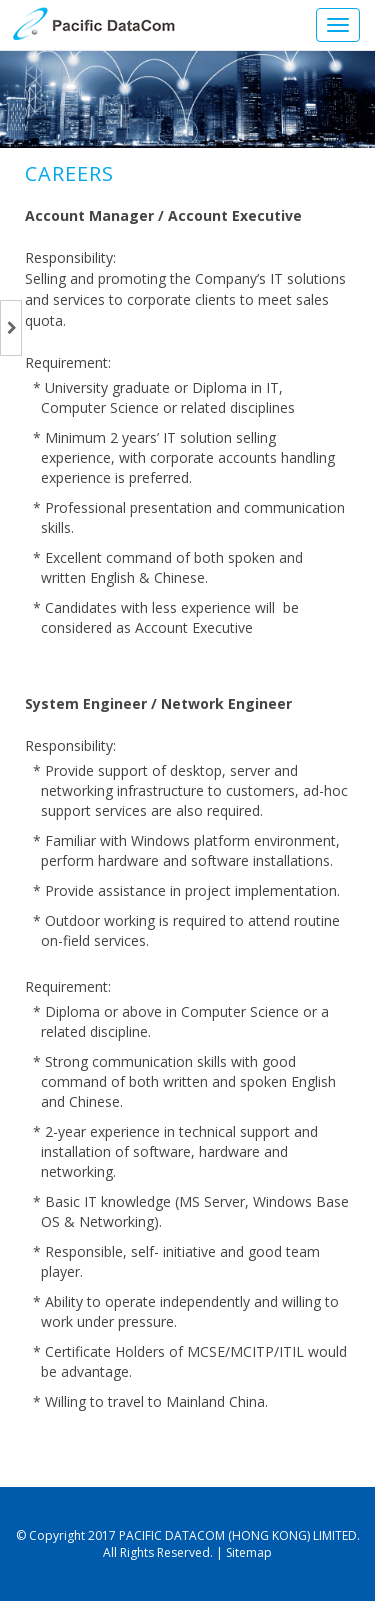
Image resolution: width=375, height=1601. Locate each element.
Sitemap (249, 1552)
